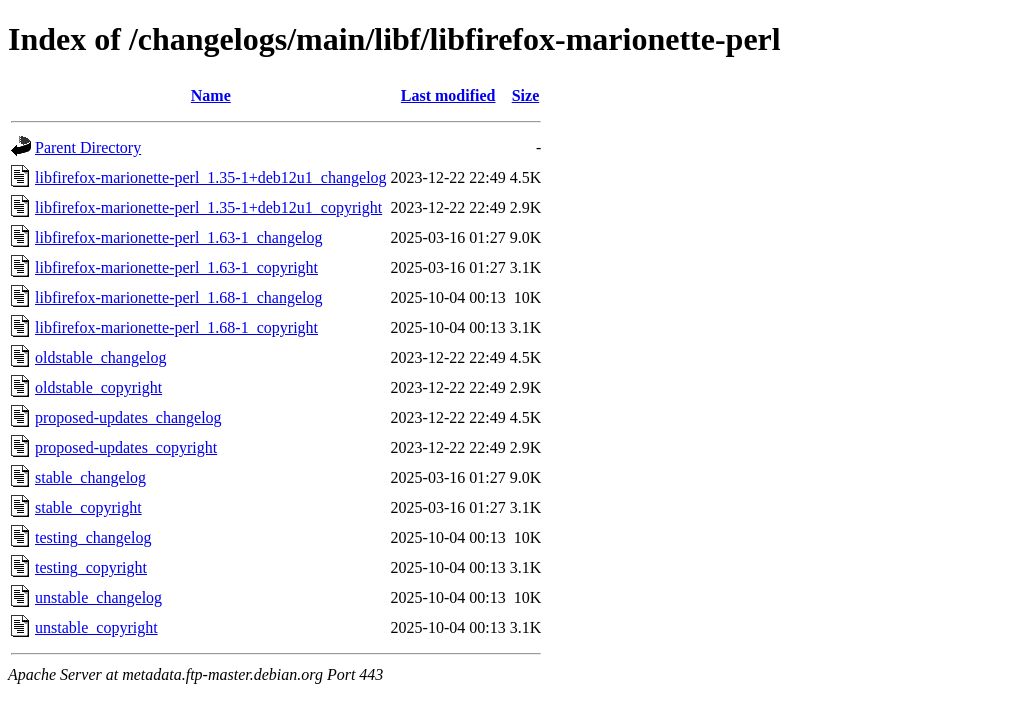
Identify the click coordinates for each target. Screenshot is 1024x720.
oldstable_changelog (101, 357)
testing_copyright (91, 567)
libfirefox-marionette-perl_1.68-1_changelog (178, 297)
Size (526, 95)
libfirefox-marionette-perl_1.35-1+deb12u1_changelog (211, 177)
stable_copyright (88, 507)
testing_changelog (93, 537)
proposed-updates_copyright (126, 447)
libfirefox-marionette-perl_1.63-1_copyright (176, 267)
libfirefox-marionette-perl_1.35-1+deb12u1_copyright (208, 207)
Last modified (448, 95)
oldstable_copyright (98, 387)
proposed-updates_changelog (128, 417)
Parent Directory (88, 147)
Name (211, 95)
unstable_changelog (98, 597)
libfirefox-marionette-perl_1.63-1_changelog (178, 237)
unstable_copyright (96, 627)
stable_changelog (90, 477)
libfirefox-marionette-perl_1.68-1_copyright (176, 327)
